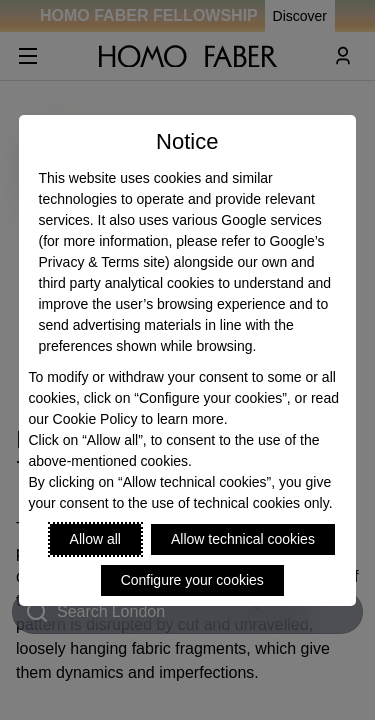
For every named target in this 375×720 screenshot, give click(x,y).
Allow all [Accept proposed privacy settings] (95, 539)
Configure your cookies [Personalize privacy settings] (192, 580)
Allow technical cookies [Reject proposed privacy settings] (243, 539)
